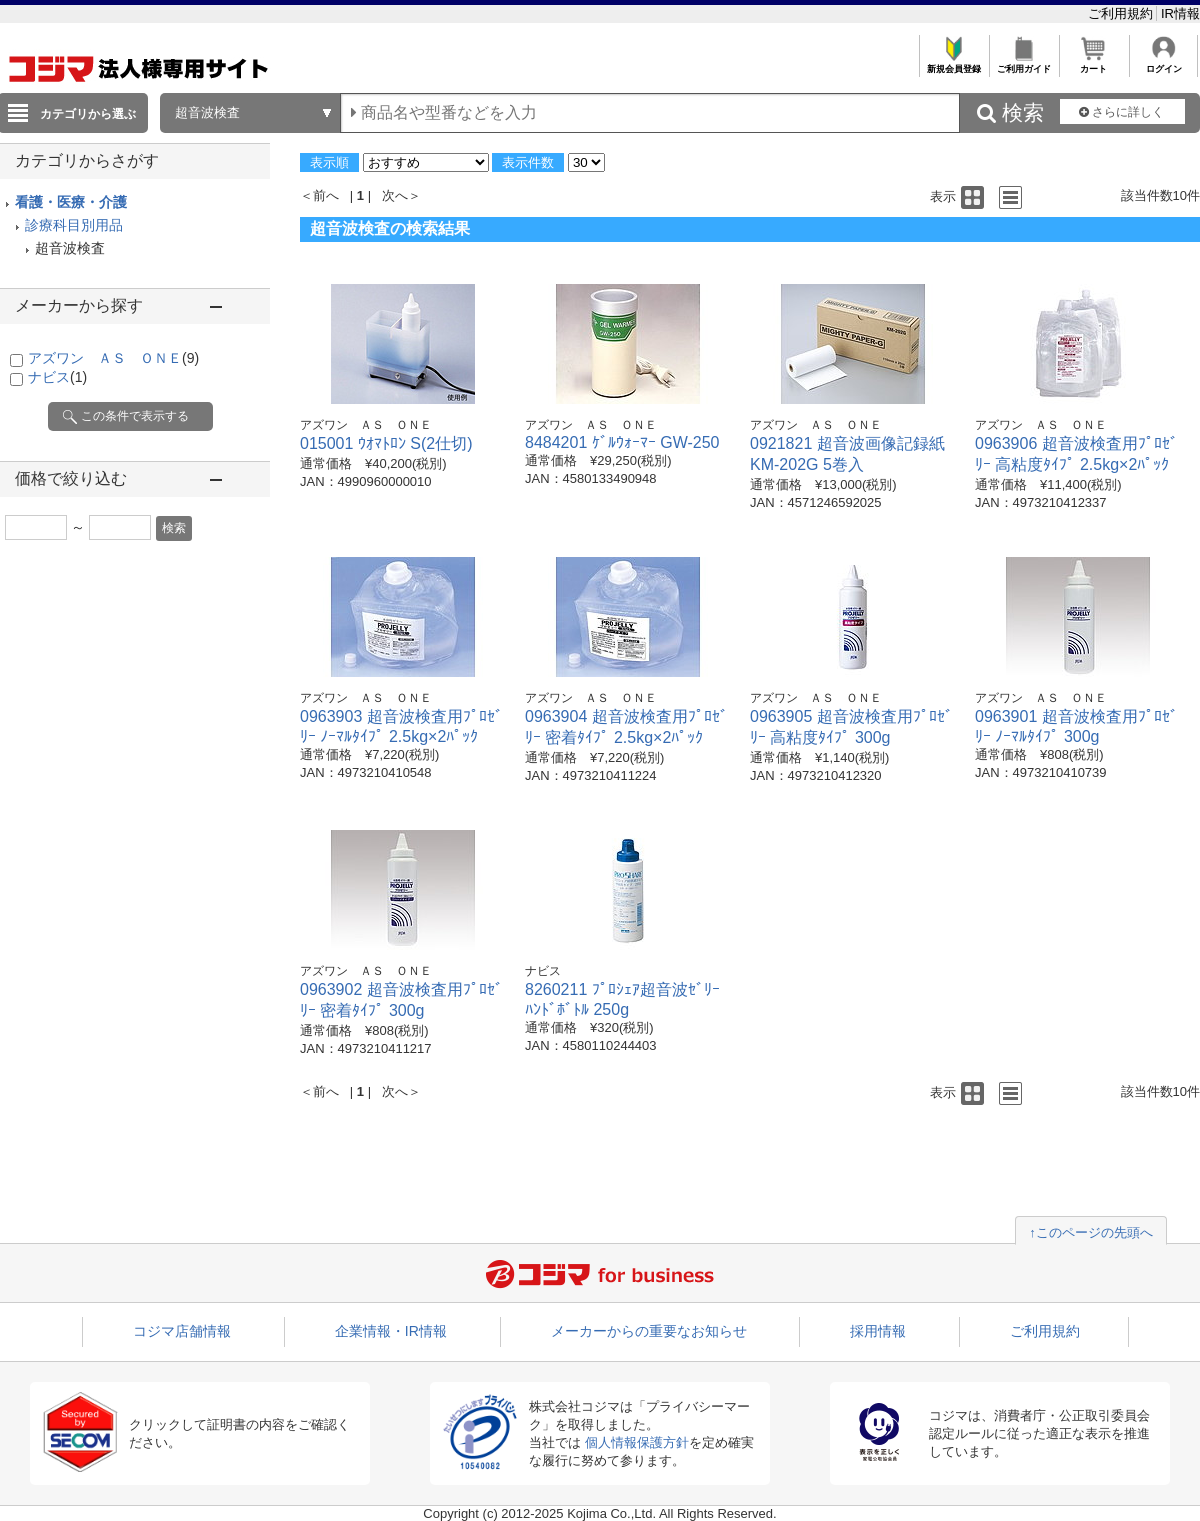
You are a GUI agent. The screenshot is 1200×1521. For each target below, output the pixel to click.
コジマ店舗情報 (182, 1331)
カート (1093, 63)
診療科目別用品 (74, 225)
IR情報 (1180, 13)
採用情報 (878, 1331)
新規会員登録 (953, 63)
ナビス (57, 377)
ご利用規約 (1122, 13)
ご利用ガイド (1023, 63)
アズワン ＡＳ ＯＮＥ (113, 358)
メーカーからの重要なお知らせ (649, 1331)
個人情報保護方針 (637, 1442)
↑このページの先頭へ (1091, 1232)
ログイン (1163, 63)
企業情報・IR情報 (391, 1331)
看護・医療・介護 (71, 202)
